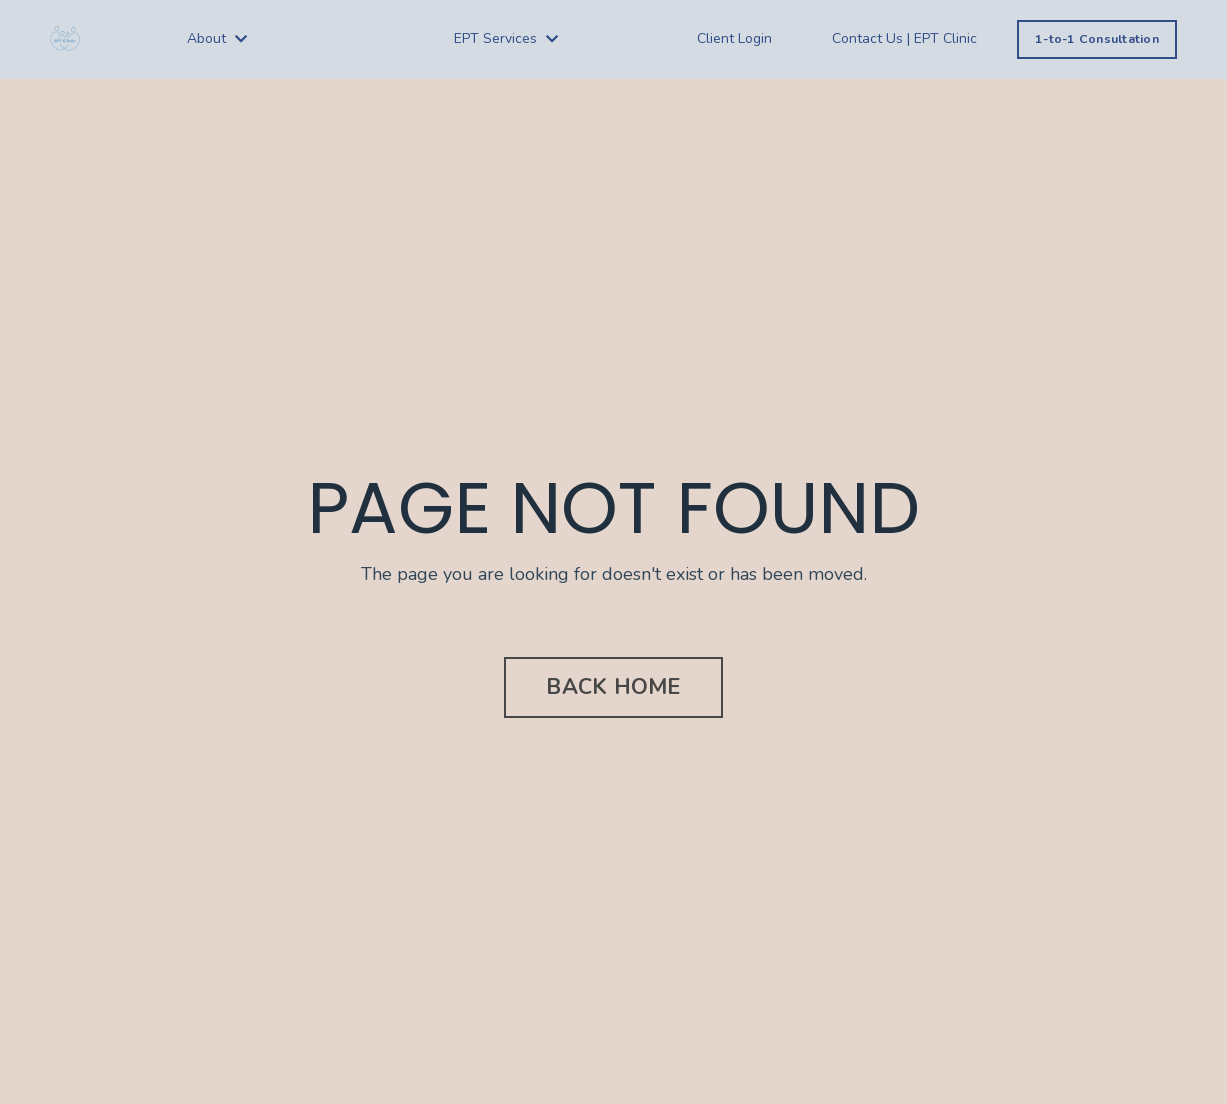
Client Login (734, 38)
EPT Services (506, 38)
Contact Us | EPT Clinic (904, 38)
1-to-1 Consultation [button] (1097, 38)
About (217, 38)
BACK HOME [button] (613, 687)
